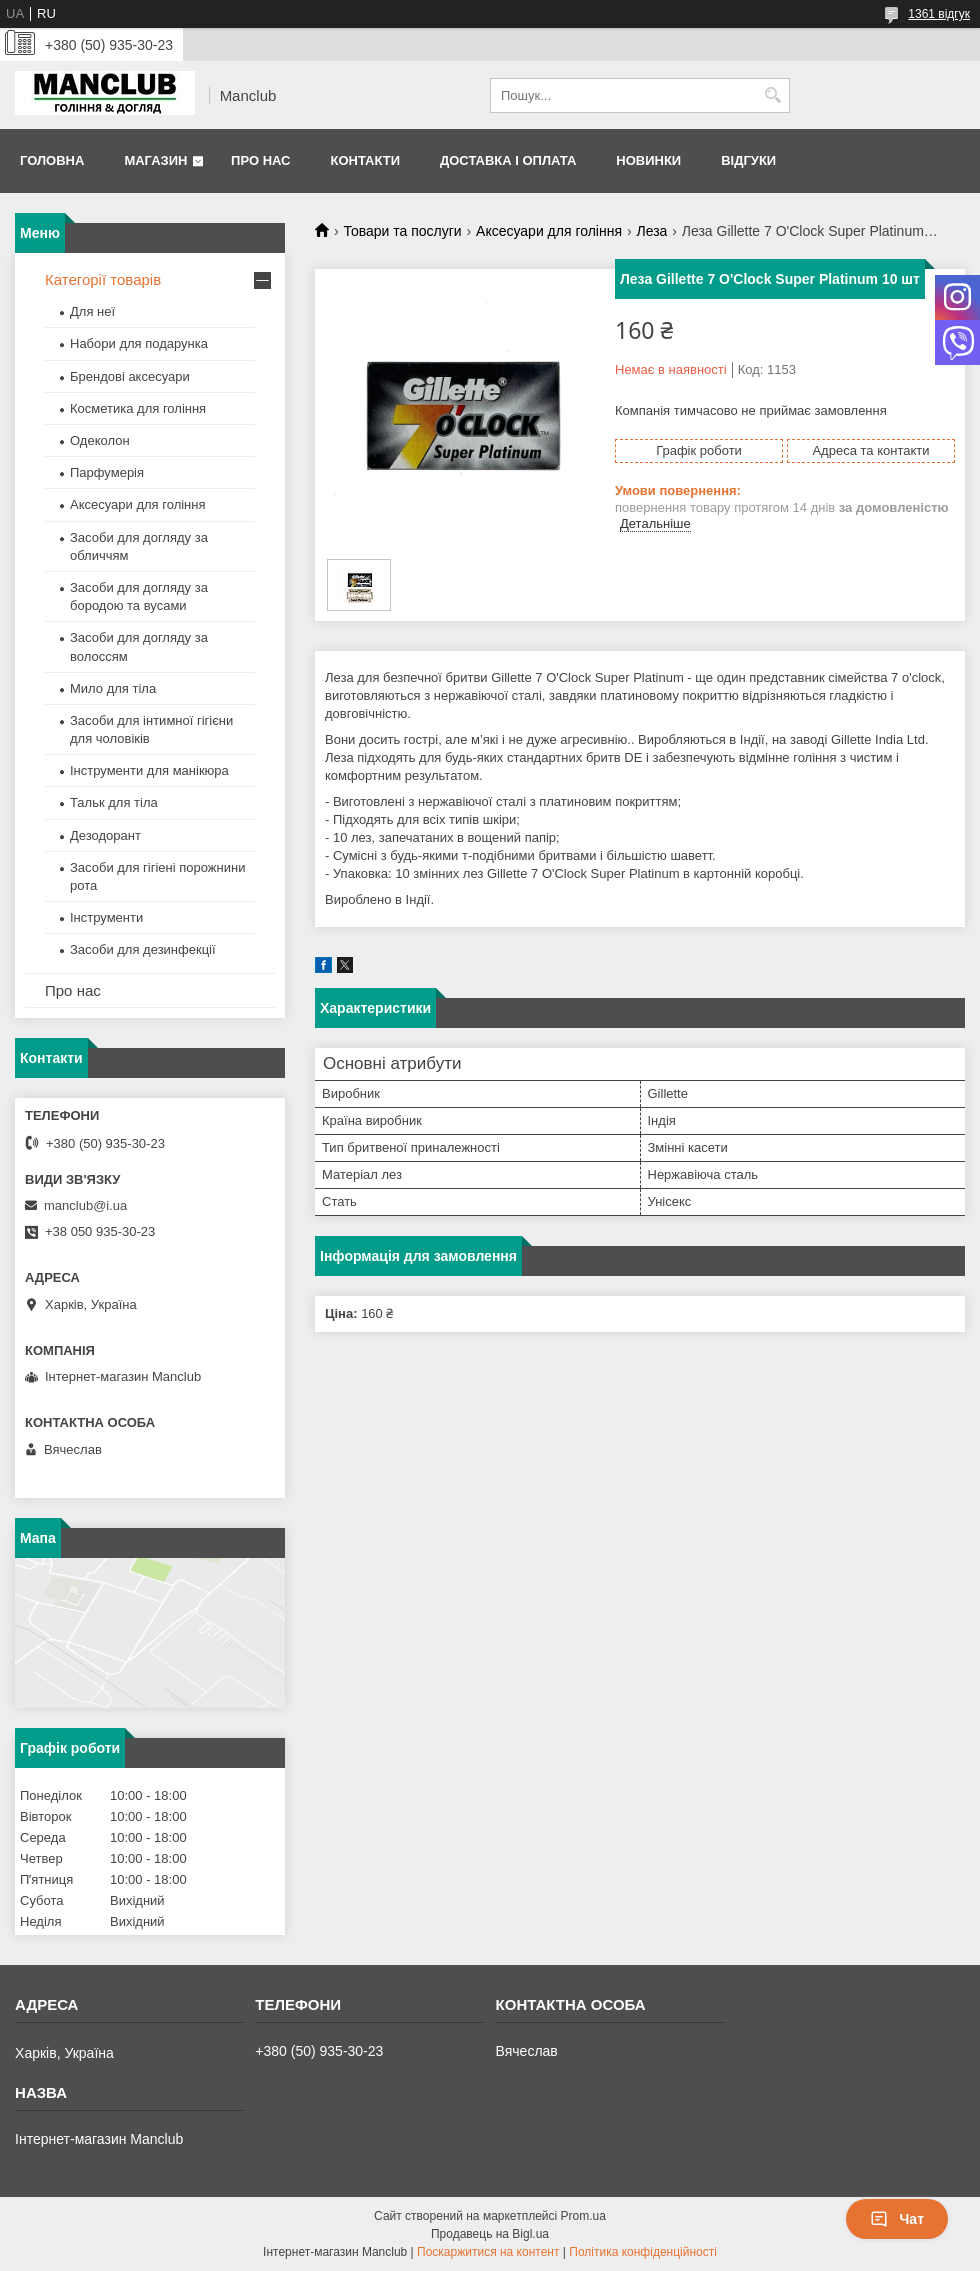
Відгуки (748, 160)
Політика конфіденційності (643, 2252)
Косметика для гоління (138, 408)
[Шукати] (772, 95)
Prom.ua (583, 2216)
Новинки (648, 160)
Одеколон (100, 440)
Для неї (92, 311)
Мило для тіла (113, 688)
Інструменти (106, 917)
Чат (897, 2219)
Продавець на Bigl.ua (490, 2234)
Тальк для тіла (114, 802)
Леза (651, 231)
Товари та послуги (402, 231)
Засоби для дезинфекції (143, 949)
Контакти (365, 160)
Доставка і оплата (508, 160)
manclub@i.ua (85, 1205)
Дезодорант (105, 835)
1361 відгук (939, 14)
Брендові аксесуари (130, 376)
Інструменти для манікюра (149, 770)
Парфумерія (107, 472)
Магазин (155, 160)
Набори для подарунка (139, 343)
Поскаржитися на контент (488, 2252)
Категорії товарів (103, 279)
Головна (52, 160)
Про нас (260, 160)
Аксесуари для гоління (549, 231)
